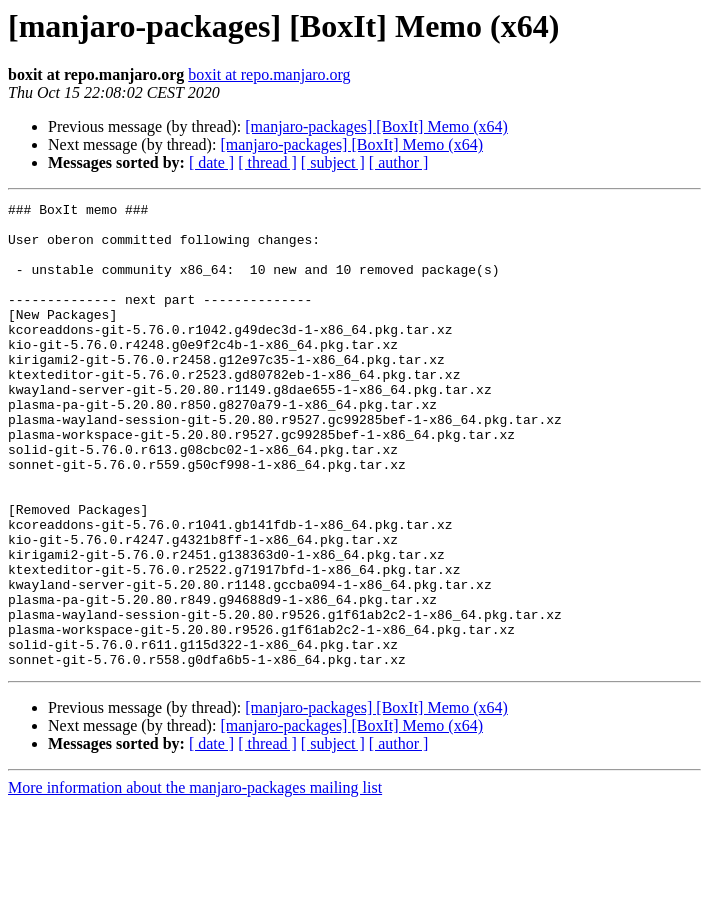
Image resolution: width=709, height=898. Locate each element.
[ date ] (211, 162)
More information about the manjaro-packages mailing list (195, 880)
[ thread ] (267, 162)
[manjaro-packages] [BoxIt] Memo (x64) (376, 126)
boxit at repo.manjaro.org (269, 74)
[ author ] (399, 162)
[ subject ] (333, 162)
